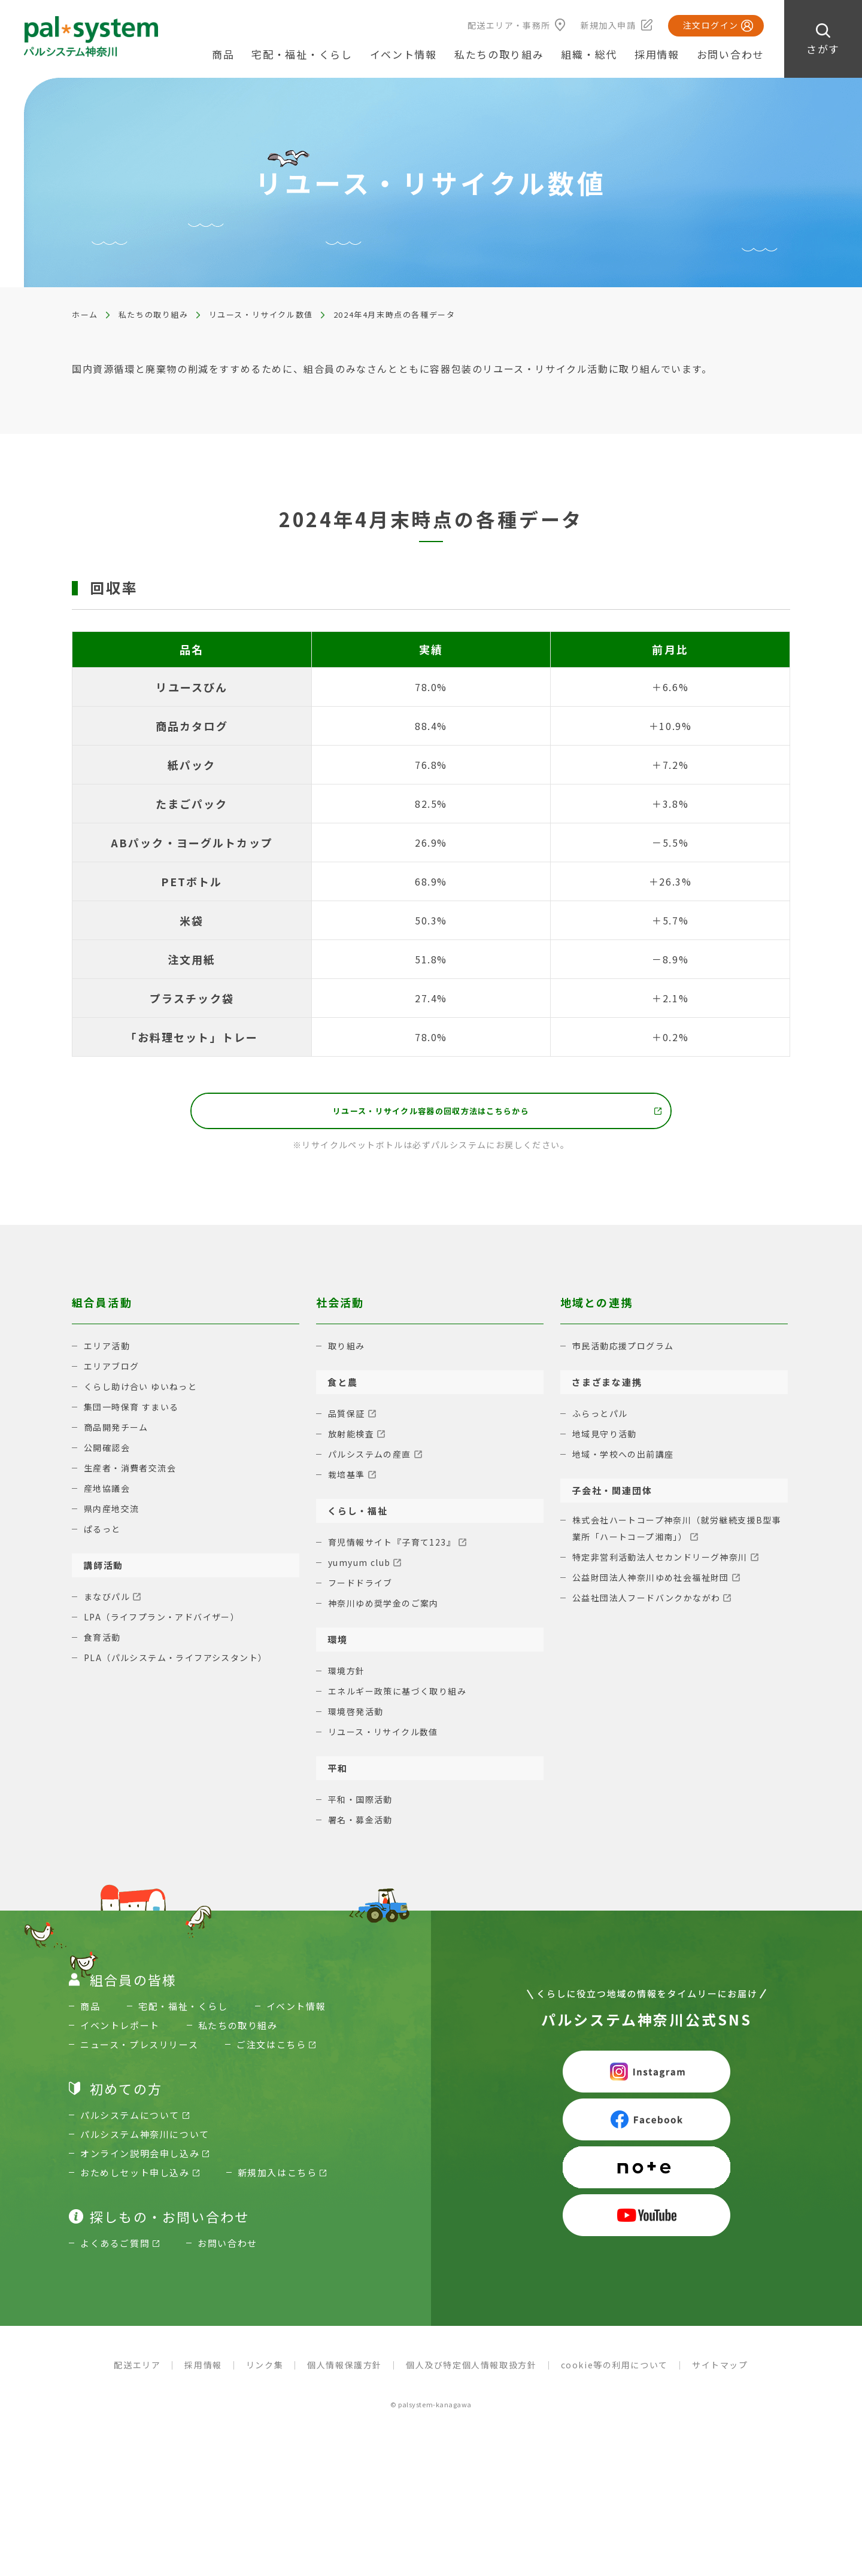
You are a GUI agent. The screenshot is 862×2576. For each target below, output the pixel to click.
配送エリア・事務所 (509, 25)
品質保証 (348, 1418)
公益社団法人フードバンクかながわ (651, 1604)
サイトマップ (720, 2370)
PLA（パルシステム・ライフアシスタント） (182, 1662)
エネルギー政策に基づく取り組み (402, 1696)
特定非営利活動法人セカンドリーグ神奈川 (666, 1564)
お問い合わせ (730, 54)
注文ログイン (710, 25)
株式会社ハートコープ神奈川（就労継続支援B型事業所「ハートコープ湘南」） (679, 1534)
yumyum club (362, 1567)
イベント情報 (403, 54)
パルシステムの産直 (372, 1459)
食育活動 (103, 1642)
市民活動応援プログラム (626, 1351)
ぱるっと (103, 1534)
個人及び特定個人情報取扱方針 (471, 2370)
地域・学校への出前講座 (626, 1459)
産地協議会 (108, 1493)
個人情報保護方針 (344, 2370)
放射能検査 (353, 1439)
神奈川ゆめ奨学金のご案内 (387, 1608)
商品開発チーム (118, 1432)
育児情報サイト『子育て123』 (396, 1547)
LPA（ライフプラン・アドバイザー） (167, 1622)
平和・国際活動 (362, 1804)
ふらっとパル (602, 1418)
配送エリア (137, 2370)
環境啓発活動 (357, 1716)
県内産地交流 (113, 1513)
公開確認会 (108, 1452)
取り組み (348, 1351)
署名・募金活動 (362, 1824)
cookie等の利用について (614, 2370)
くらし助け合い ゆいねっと (144, 1391)
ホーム (85, 314)
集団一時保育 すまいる (135, 1412)
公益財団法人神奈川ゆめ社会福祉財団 (656, 1584)
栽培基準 (348, 1479)
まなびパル (108, 1601)
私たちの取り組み (154, 314)
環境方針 (348, 1675)
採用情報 (657, 54)
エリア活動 (108, 1351)
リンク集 (264, 2370)
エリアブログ (113, 1371)
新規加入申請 (608, 25)
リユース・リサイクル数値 (261, 314)
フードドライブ (362, 1588)
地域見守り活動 (607, 1439)
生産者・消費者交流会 (133, 1473)
